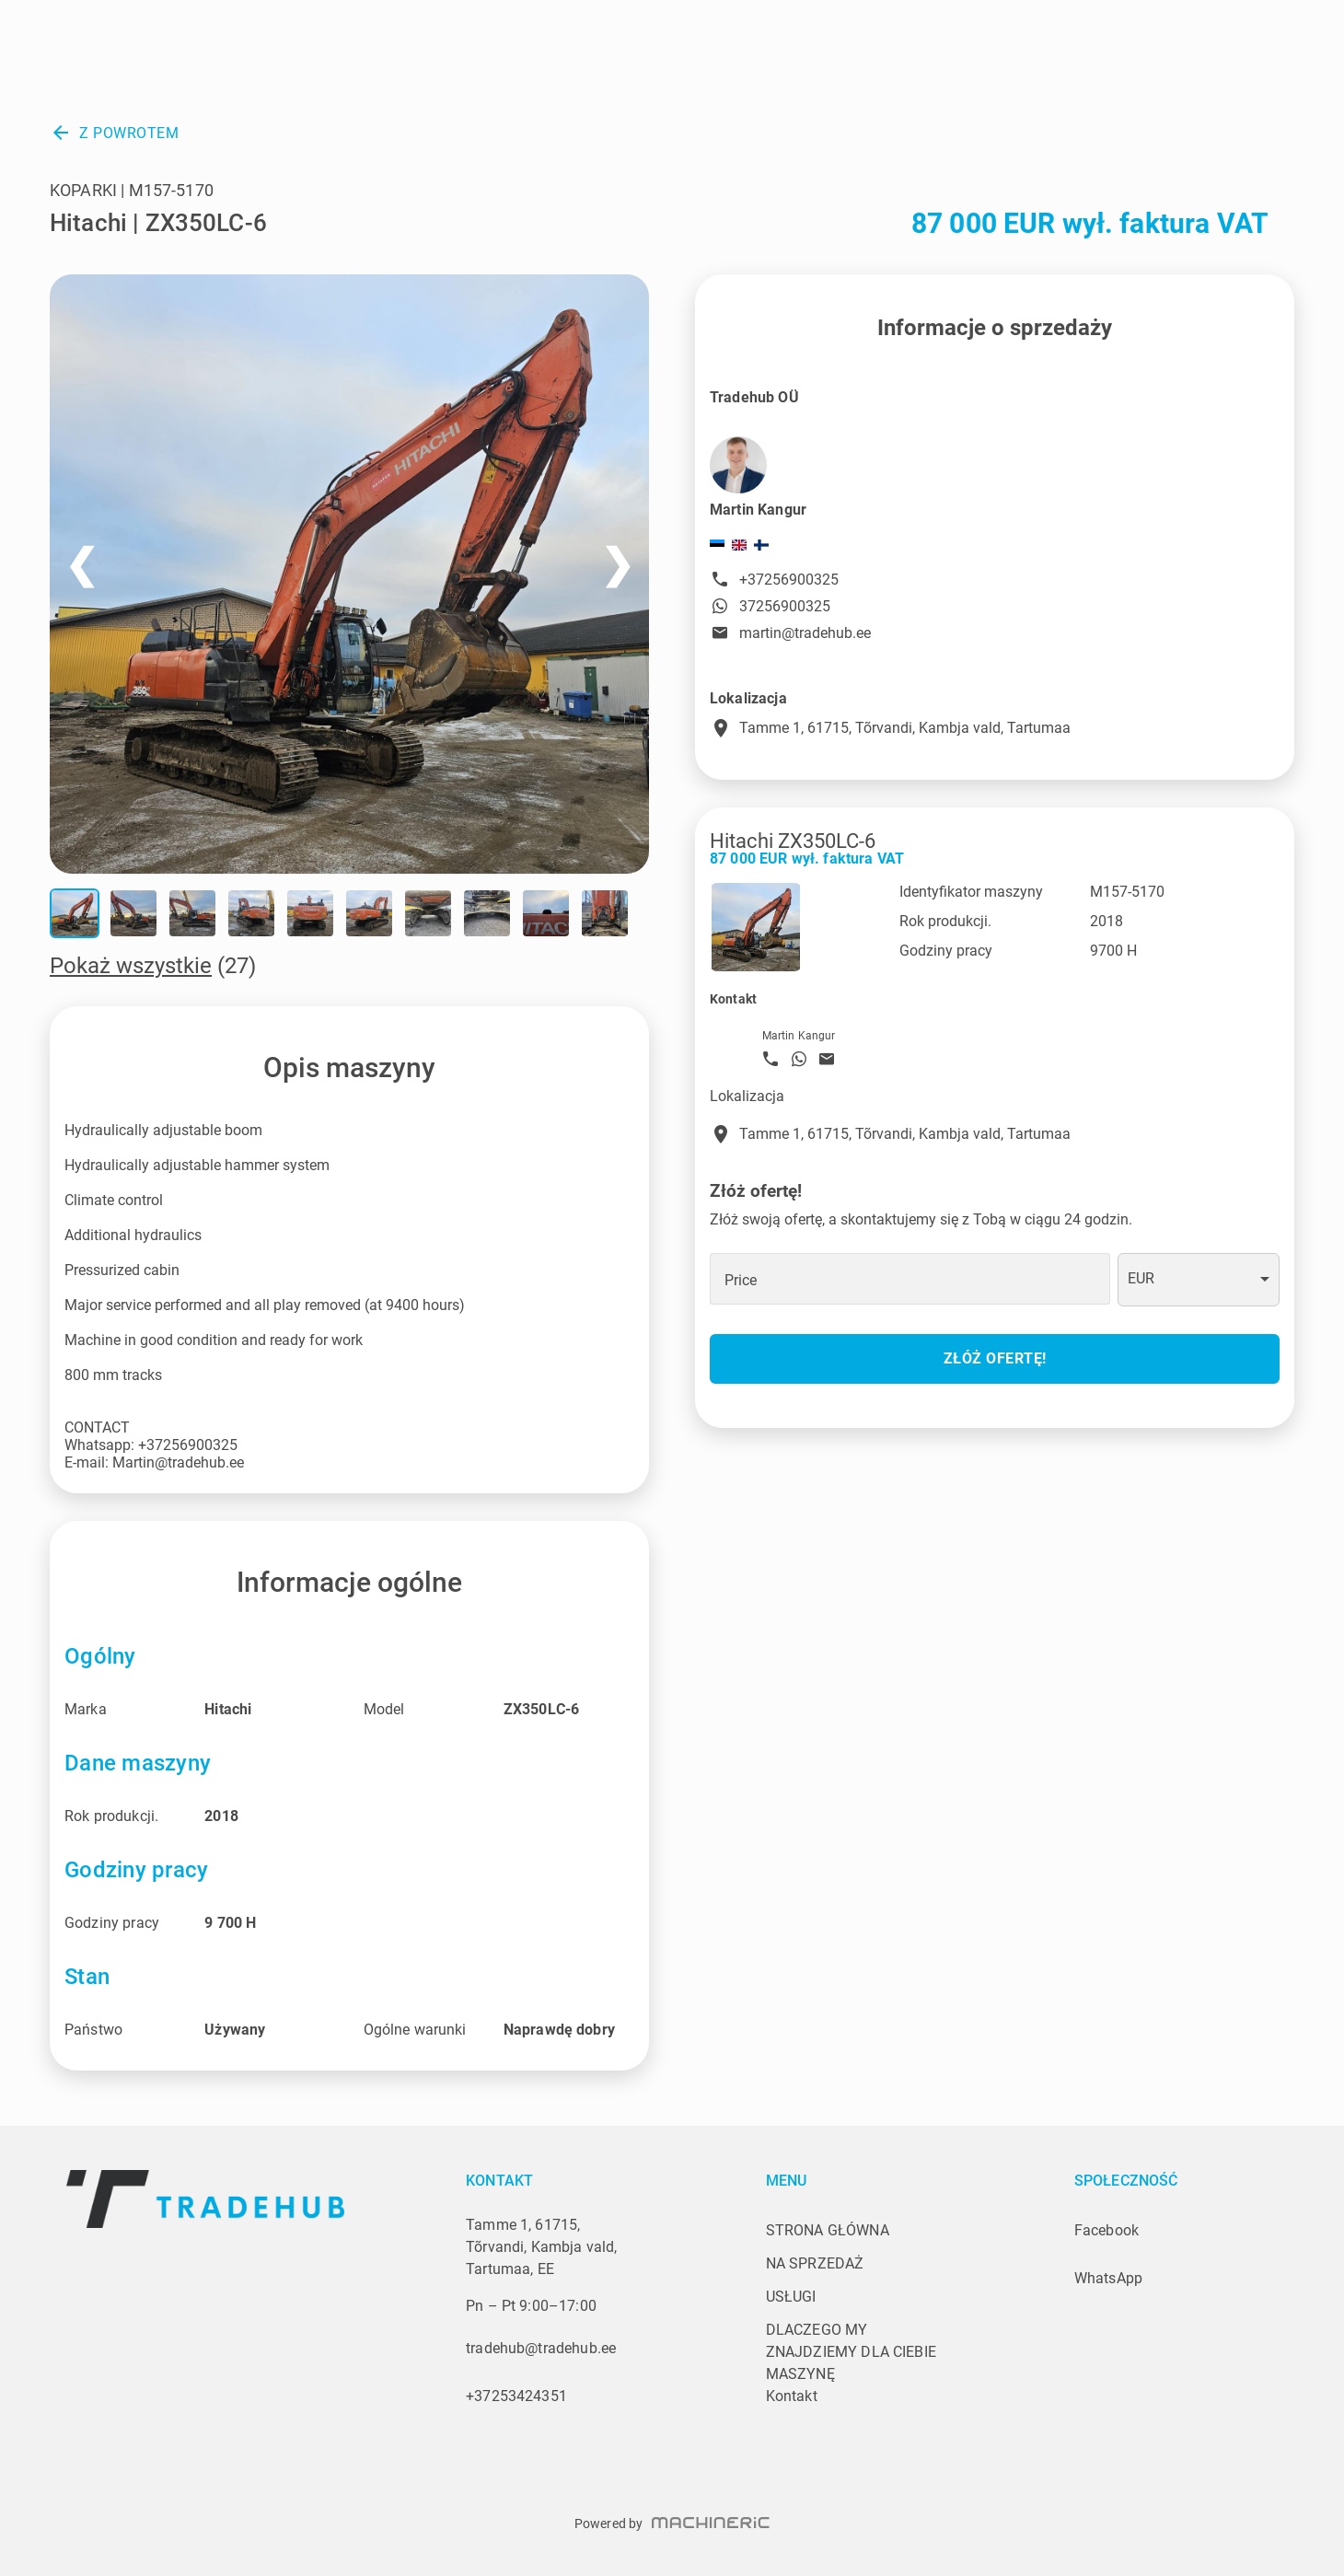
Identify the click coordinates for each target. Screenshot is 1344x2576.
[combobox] (1199, 1279)
